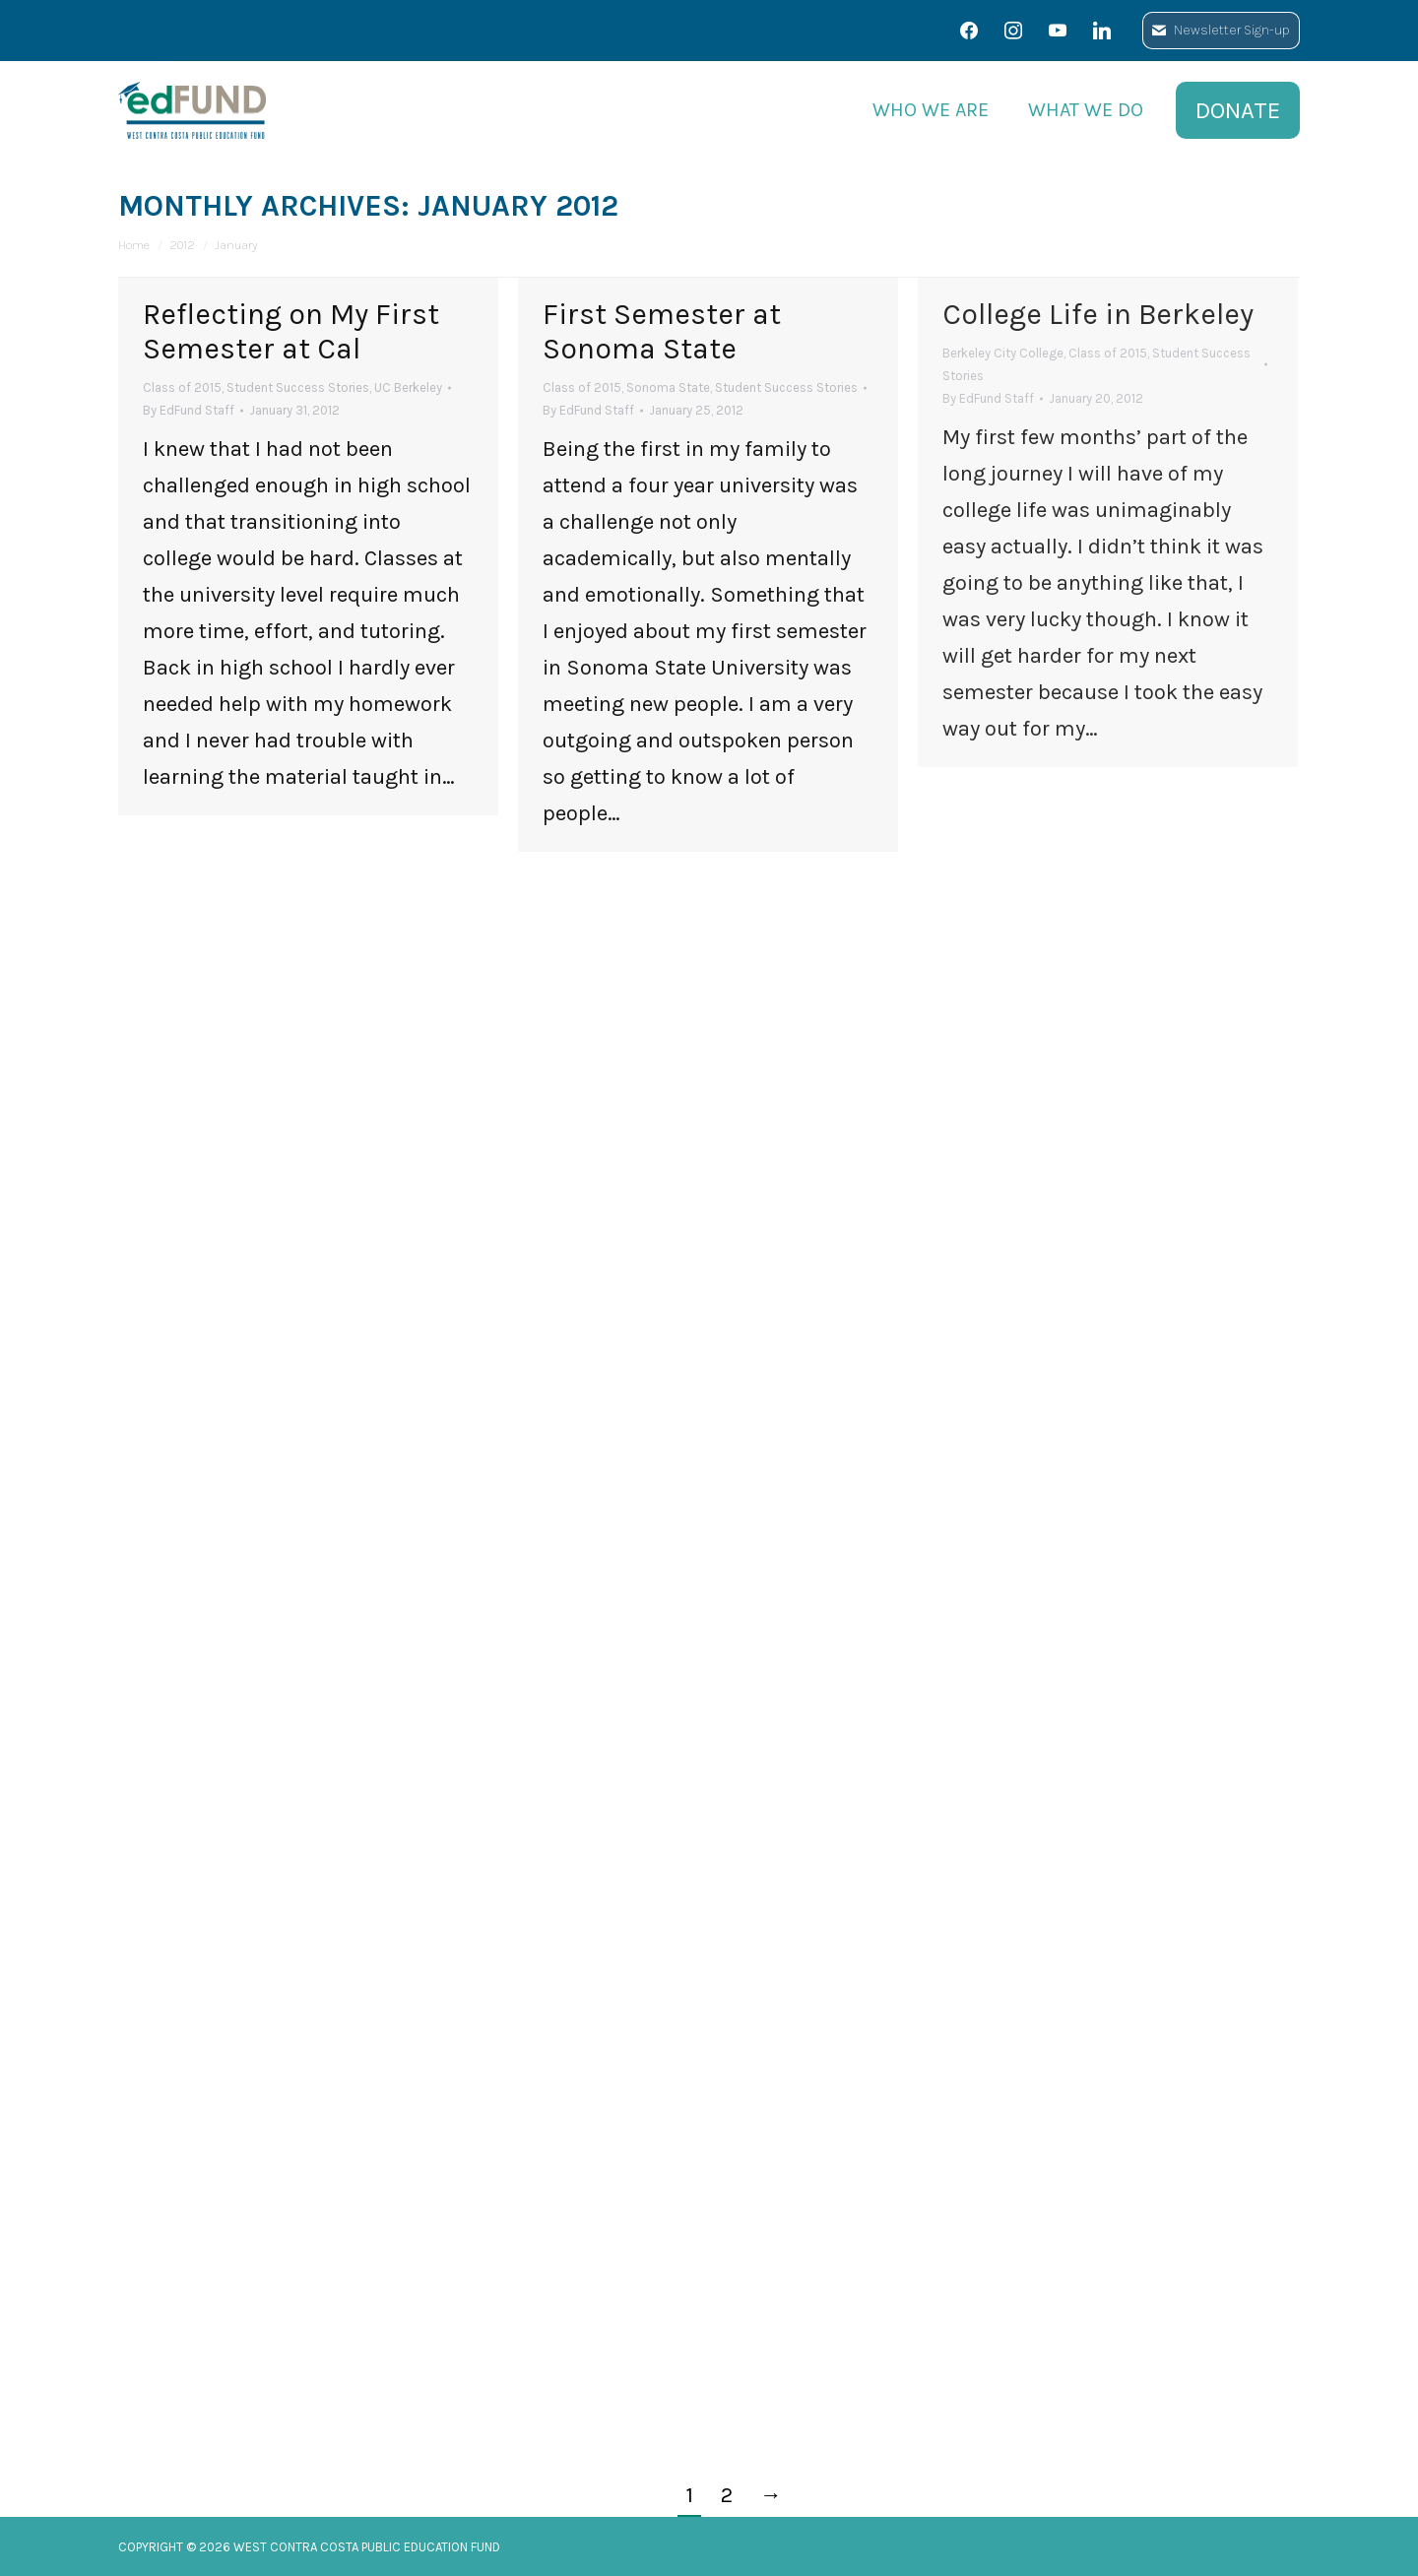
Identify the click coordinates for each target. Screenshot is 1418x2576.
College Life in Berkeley (1098, 314)
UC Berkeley (408, 387)
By (188, 410)
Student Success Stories (297, 387)
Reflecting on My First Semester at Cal (291, 331)
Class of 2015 (182, 387)
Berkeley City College (1003, 353)
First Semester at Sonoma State (662, 331)
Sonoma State (668, 387)
